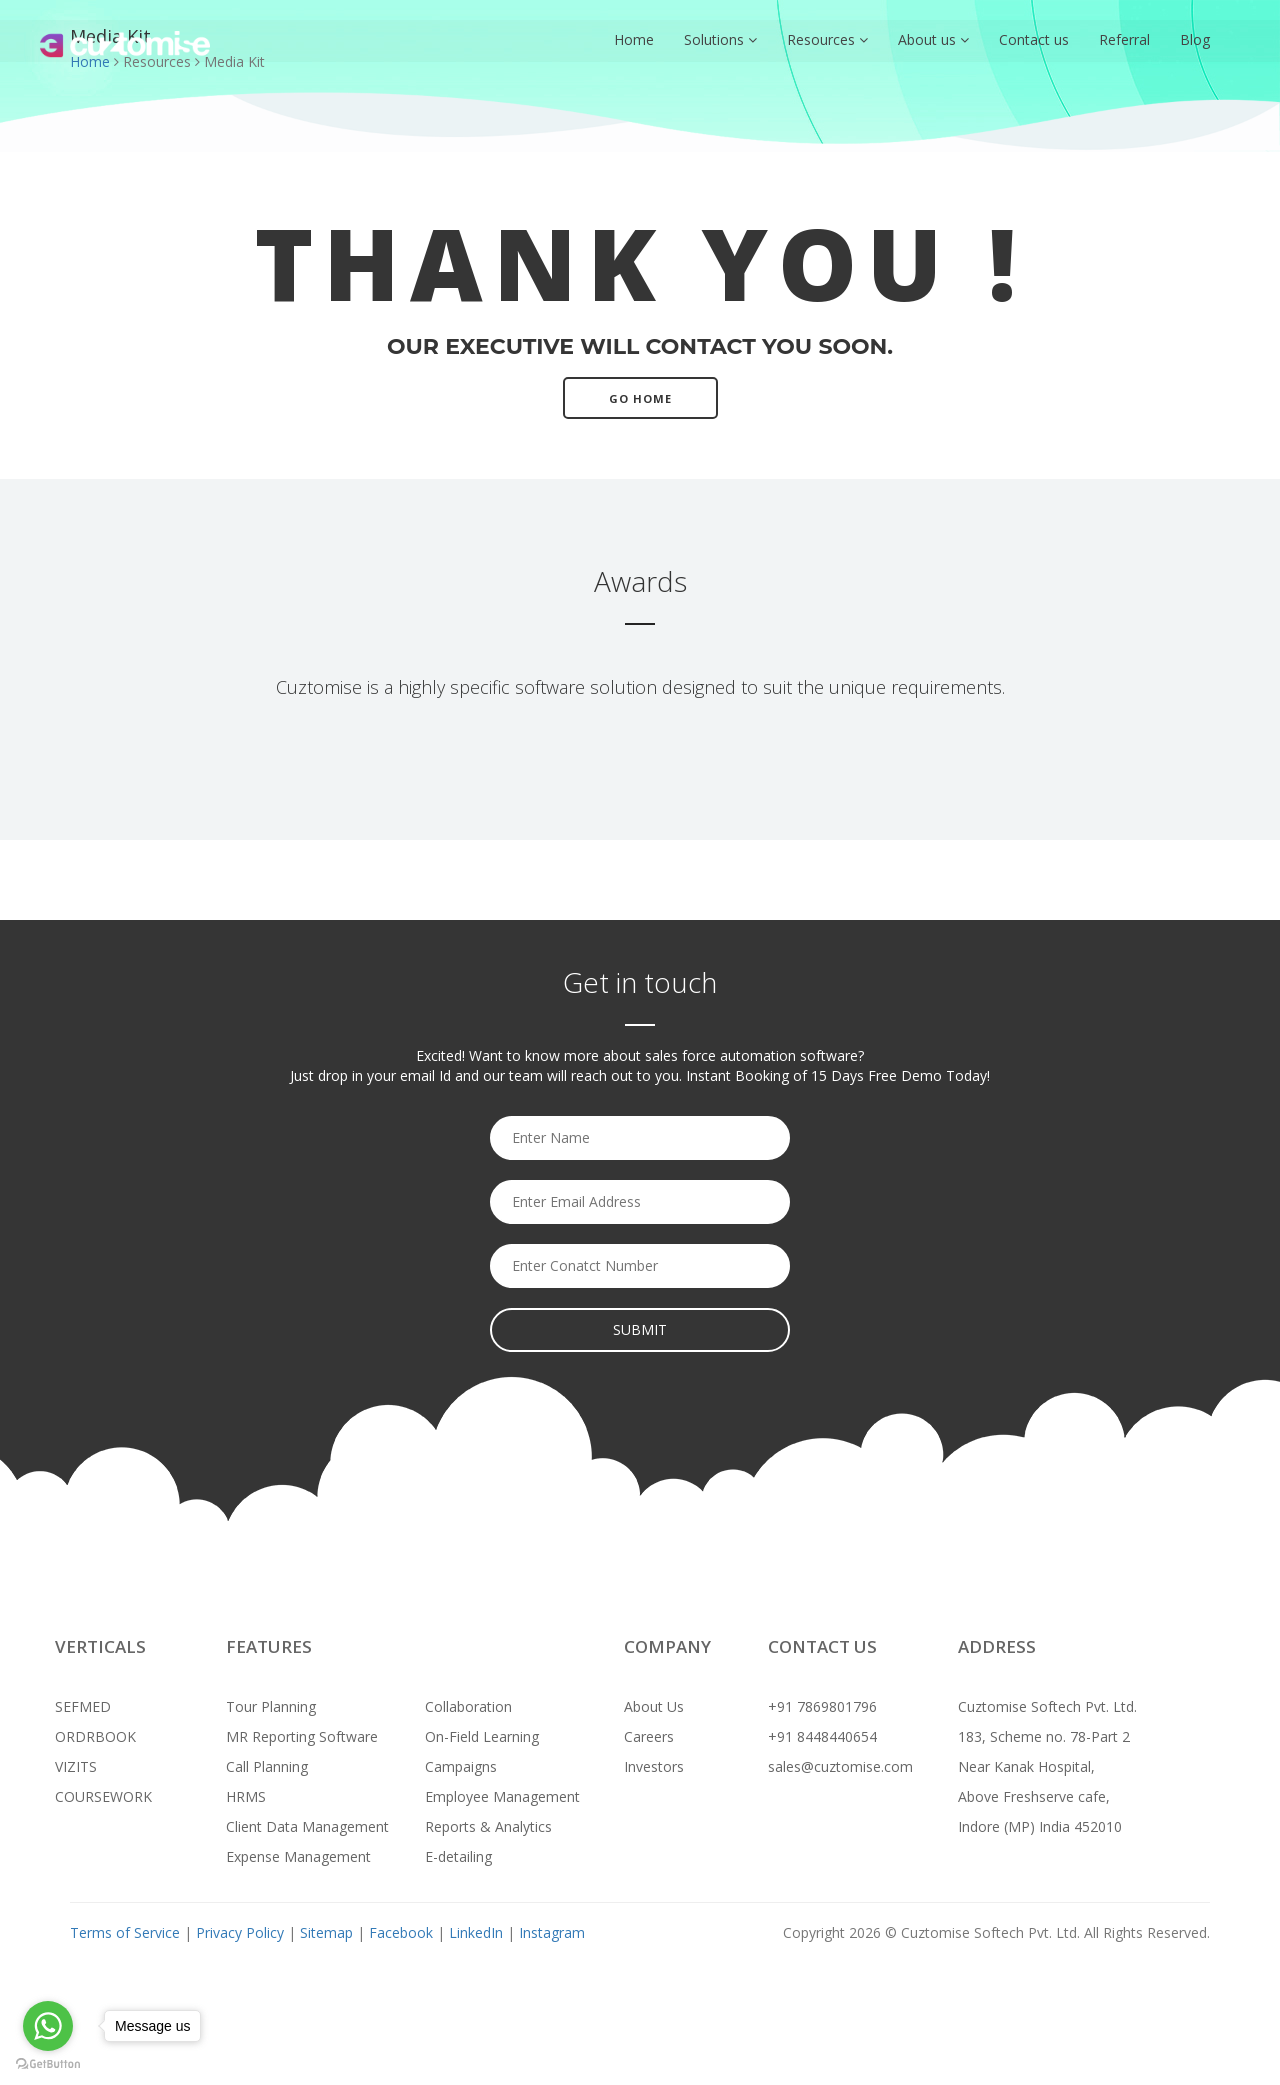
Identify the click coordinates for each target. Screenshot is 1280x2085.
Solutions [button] (720, 39)
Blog (1195, 39)
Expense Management (298, 1856)
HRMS (246, 1796)
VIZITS (76, 1766)
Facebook (401, 1932)
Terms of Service (125, 1932)
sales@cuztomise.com (840, 1766)
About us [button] (933, 39)
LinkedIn (476, 1932)
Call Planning (267, 1766)
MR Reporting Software (302, 1736)
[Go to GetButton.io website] (48, 2064)
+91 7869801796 (822, 1706)
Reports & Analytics (488, 1826)
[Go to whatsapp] (48, 2026)
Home (634, 39)
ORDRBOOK (95, 1736)
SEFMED (83, 1706)
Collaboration (468, 1706)
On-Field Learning (482, 1736)
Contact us (1034, 39)
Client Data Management (307, 1826)
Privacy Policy (242, 1932)
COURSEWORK (103, 1796)
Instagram (552, 1932)
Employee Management (502, 1796)
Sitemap (326, 1932)
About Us (654, 1706)
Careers (649, 1736)
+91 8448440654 (822, 1736)
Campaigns (461, 1766)
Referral (1124, 39)
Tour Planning (271, 1706)
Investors (654, 1766)
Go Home (640, 398)
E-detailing (458, 1856)
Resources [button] (827, 39)
